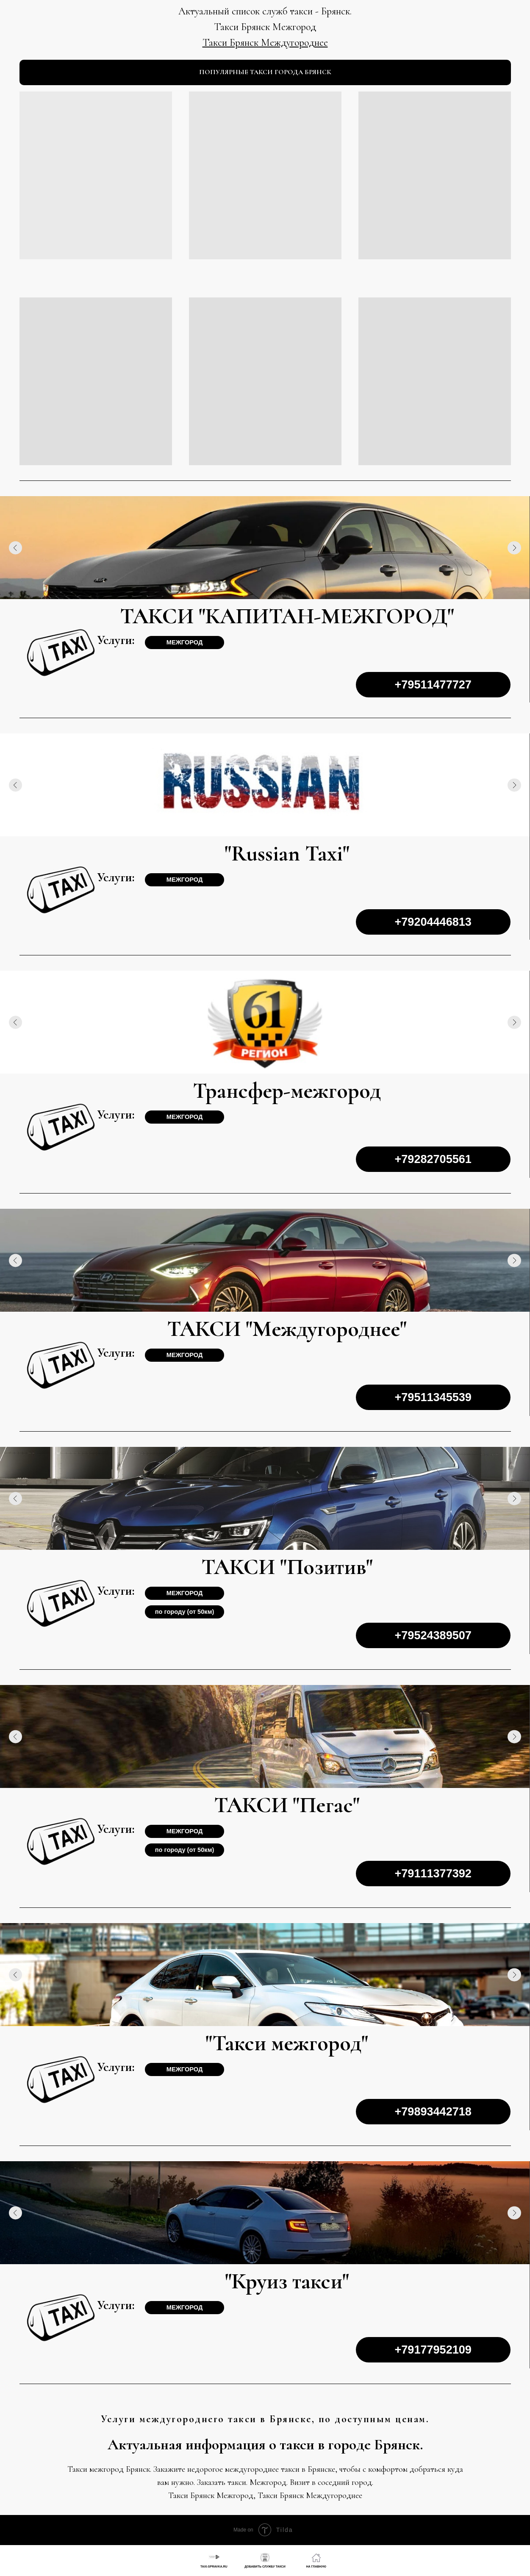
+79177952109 (432, 2349)
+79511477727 (432, 684)
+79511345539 (432, 1397)
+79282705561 (432, 1159)
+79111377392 (432, 1873)
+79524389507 (432, 1635)
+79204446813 (432, 921)
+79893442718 (432, 2111)
